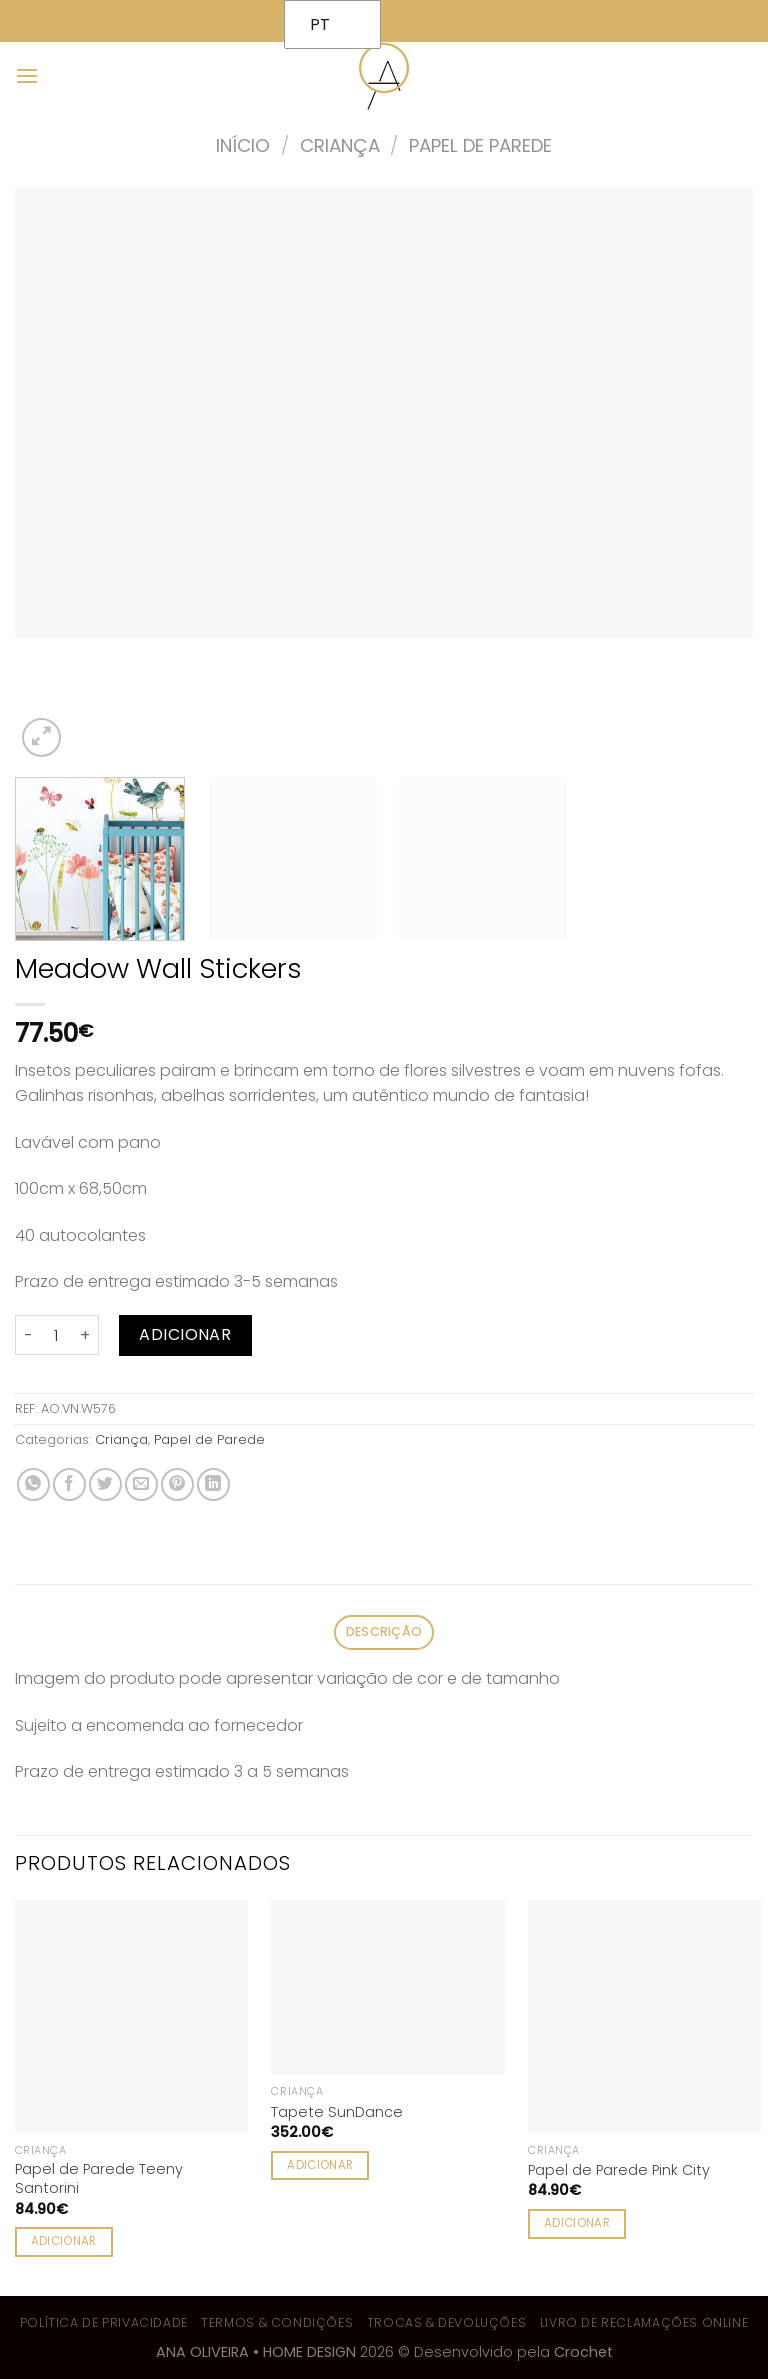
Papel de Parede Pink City (619, 2170)
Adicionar (185, 1334)
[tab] (384, 1632)
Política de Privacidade (104, 2322)
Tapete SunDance (337, 2112)
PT (320, 24)
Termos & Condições (277, 2322)
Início (243, 145)
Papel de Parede (480, 145)
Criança (340, 145)
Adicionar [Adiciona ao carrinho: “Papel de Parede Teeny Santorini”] (64, 2241)
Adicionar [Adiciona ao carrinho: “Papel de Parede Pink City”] (577, 2223)
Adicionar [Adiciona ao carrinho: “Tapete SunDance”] (320, 2165)
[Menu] (27, 75)
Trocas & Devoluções (447, 2322)
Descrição (384, 1631)
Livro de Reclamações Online (644, 2322)
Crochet (583, 2352)
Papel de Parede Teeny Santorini (99, 2178)
